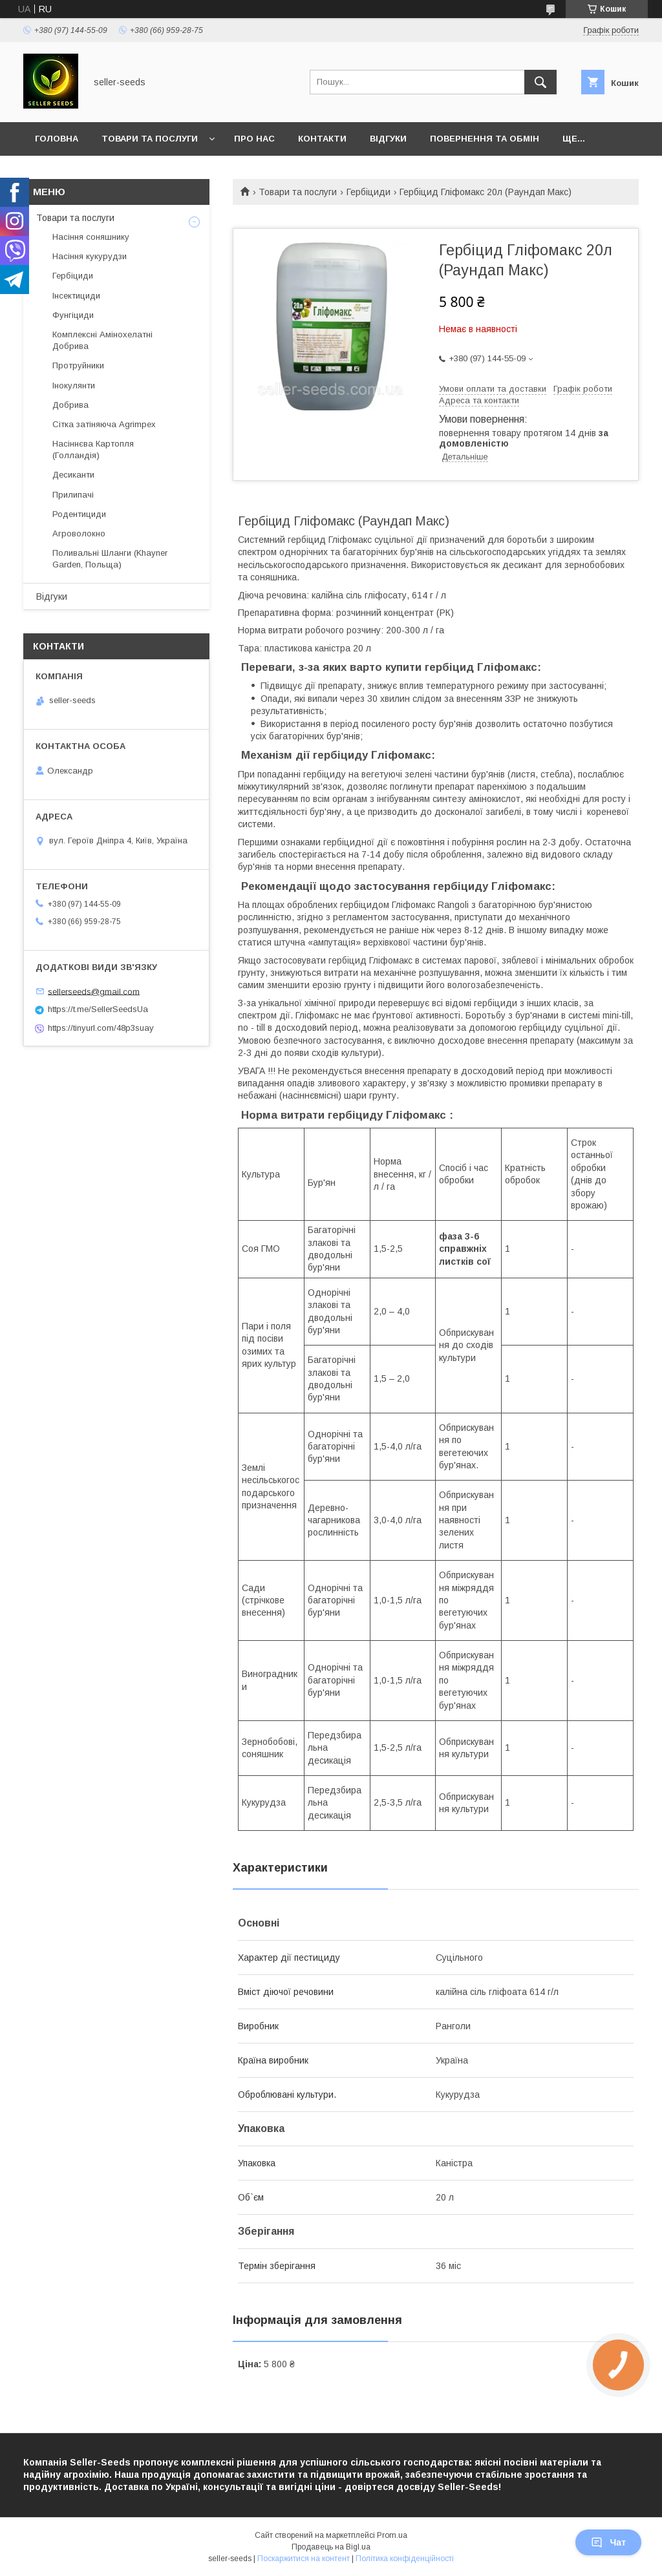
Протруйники (78, 365)
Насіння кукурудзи (89, 256)
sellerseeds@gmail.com (94, 991)
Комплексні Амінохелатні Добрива (102, 340)
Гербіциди (368, 192)
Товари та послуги (149, 138)
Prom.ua (392, 2535)
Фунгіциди (73, 315)
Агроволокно (78, 533)
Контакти (322, 138)
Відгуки (388, 138)
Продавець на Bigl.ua (331, 2546)
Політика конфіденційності (405, 2558)
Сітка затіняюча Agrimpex (104, 424)
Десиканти (73, 475)
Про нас (254, 138)
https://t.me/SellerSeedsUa (98, 1009)
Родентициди (79, 514)
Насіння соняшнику (90, 237)
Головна (56, 138)
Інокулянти (73, 385)
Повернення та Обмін (484, 138)
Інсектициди (76, 296)
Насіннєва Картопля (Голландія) (93, 449)
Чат (608, 2542)
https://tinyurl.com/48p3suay (101, 1028)
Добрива (70, 405)
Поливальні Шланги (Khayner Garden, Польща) (109, 558)
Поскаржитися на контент (303, 2558)
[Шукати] (540, 82)
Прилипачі (73, 495)
